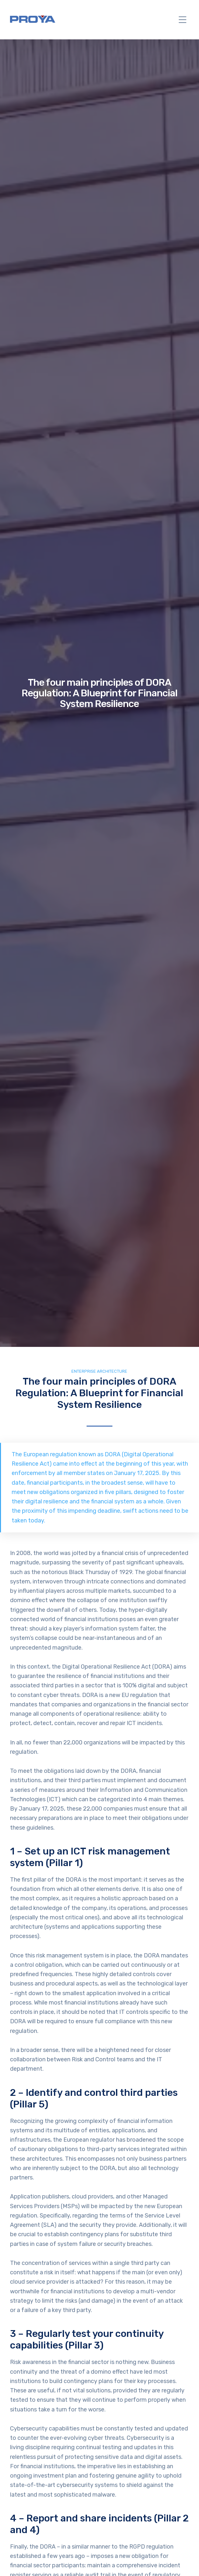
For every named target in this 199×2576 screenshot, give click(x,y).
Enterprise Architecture (99, 1371)
